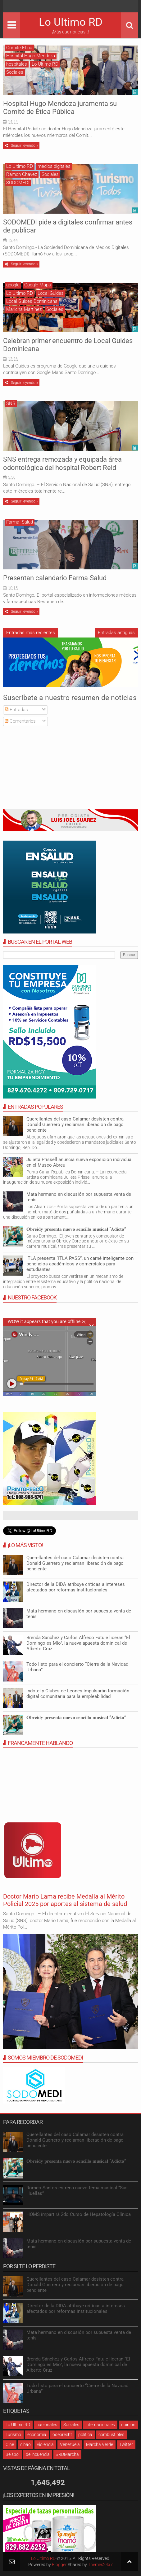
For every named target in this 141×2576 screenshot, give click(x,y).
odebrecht (62, 2434)
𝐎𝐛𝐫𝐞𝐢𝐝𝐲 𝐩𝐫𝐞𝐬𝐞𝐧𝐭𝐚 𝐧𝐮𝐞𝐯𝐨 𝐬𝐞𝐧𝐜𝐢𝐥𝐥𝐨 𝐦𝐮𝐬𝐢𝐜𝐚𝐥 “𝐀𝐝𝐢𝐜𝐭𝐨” (76, 1229)
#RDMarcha (67, 2454)
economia (36, 2434)
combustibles (111, 2434)
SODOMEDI (18, 182)
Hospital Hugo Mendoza (30, 56)
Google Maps (37, 285)
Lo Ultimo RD (70, 22)
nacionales (46, 2424)
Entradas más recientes (30, 632)
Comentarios (20, 721)
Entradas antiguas (116, 632)
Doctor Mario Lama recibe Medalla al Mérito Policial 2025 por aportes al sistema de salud (65, 1900)
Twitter (126, 2444)
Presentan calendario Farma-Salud (55, 578)
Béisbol (13, 2454)
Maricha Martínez (24, 309)
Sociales (14, 72)
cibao (25, 2444)
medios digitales (54, 166)
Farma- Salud (19, 522)
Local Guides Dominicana (31, 301)
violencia (45, 2444)
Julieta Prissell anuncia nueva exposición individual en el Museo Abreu (79, 1162)
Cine (10, 2444)
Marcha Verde (99, 2444)
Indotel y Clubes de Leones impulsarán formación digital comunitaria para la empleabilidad (77, 1693)
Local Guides (51, 293)
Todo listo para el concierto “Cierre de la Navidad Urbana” (77, 1667)
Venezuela (70, 2444)
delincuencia (38, 2454)
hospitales (16, 64)
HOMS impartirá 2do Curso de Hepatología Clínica (78, 2214)
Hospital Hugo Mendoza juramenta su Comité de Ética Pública (60, 107)
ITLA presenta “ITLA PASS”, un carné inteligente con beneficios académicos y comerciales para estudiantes (80, 1263)
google (13, 285)
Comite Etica (19, 47)
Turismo (13, 2434)
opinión (128, 2424)
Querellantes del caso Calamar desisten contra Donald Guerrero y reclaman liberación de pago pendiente (75, 1124)
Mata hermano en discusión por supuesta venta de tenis (78, 1613)
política (85, 2434)
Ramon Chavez (21, 174)
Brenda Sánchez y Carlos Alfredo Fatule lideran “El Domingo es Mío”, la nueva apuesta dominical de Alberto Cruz (78, 1643)
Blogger (59, 2564)
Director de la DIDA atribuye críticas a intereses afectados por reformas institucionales (75, 1587)
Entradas (16, 709)
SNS (10, 403)
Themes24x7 (100, 2564)
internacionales (100, 2424)
